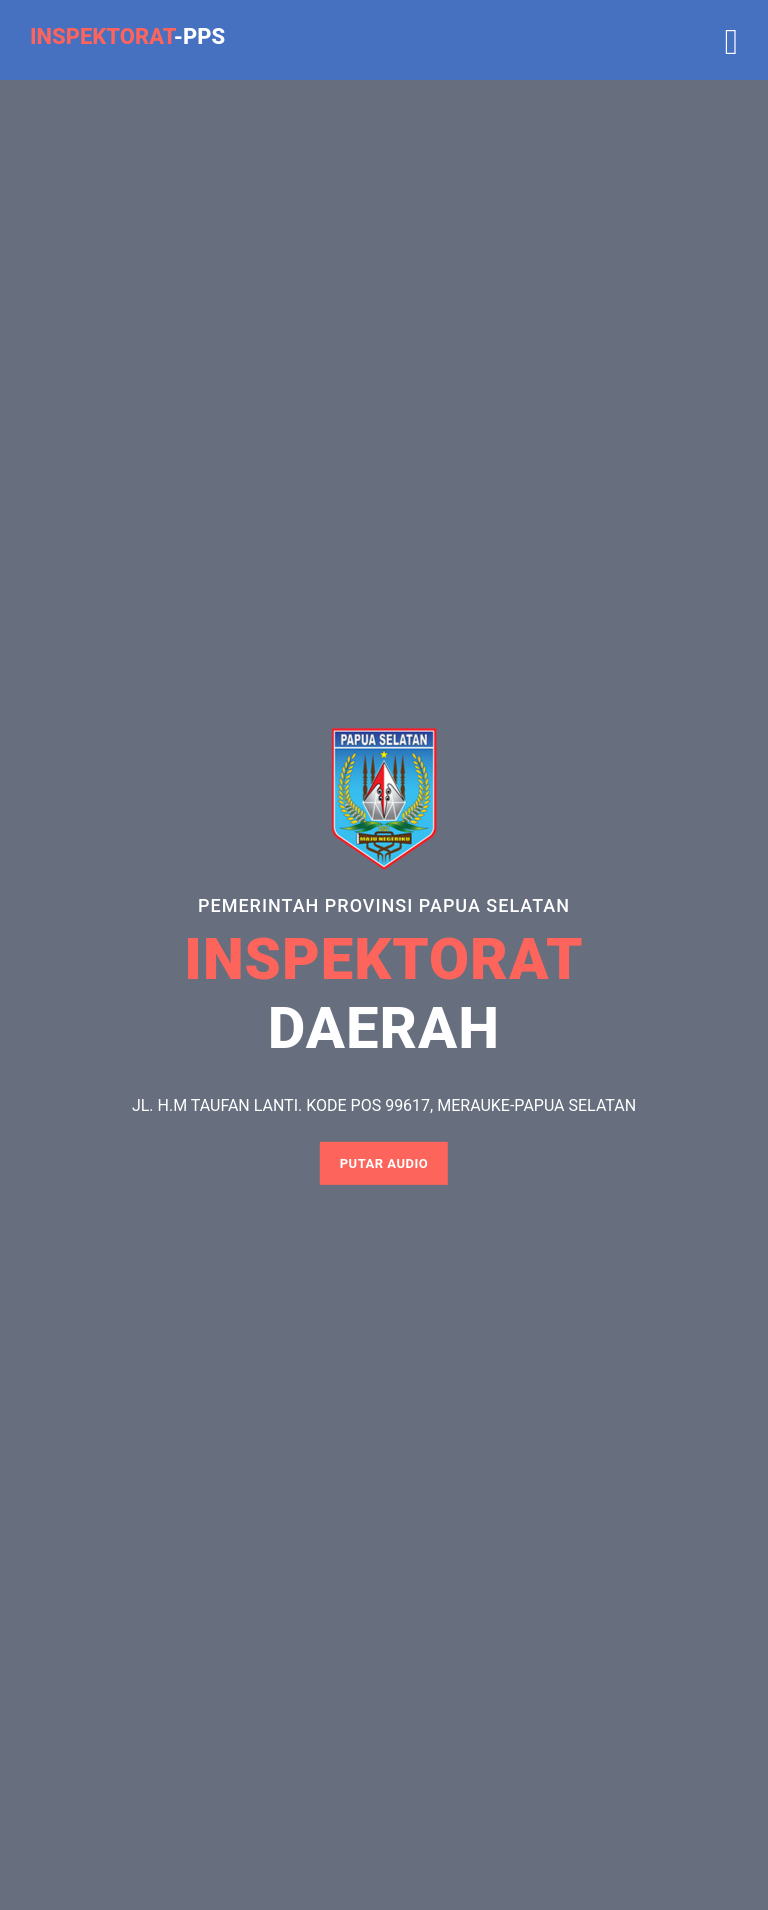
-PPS (127, 36)
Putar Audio (384, 1163)
